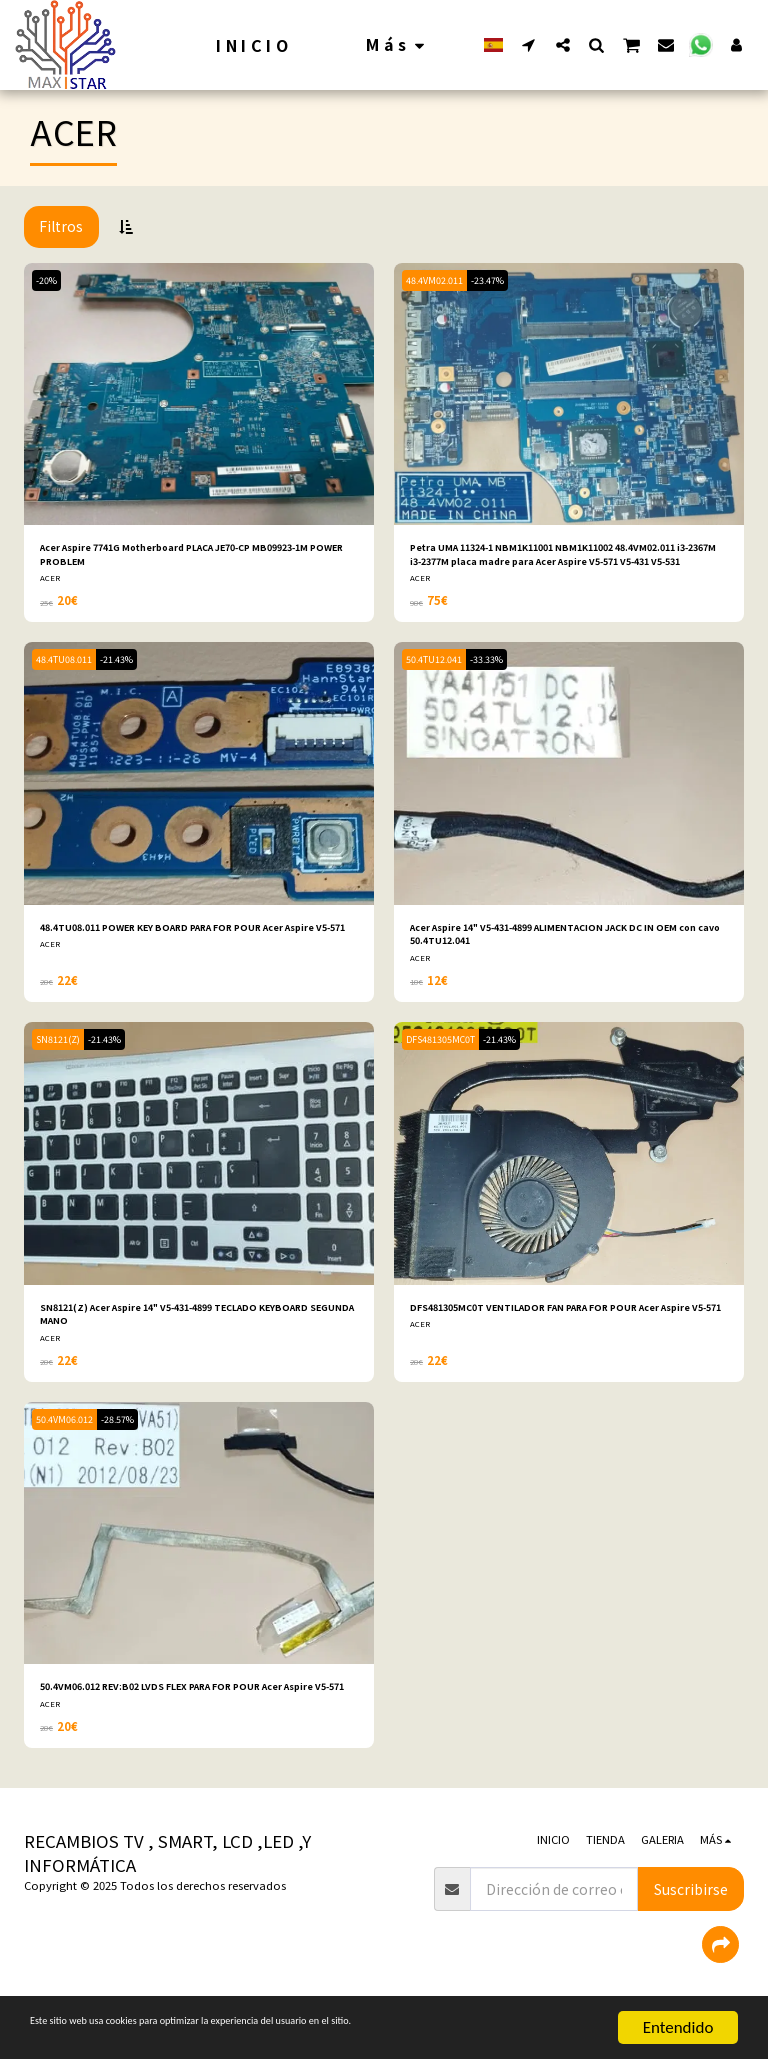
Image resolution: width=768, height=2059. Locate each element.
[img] (199, 394)
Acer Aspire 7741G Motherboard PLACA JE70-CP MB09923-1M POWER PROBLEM (180, 557)
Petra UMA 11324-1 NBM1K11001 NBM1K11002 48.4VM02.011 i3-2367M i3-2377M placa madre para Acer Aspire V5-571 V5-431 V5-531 (559, 558)
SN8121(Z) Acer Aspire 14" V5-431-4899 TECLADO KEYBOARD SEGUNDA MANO (184, 1330)
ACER (50, 584)
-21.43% (128, 666)
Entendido (678, 2027)
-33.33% (498, 666)
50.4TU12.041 (438, 666)
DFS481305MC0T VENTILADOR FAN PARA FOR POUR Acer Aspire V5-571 (559, 1330)
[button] (529, 44)
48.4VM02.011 (438, 280)
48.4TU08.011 (68, 666)
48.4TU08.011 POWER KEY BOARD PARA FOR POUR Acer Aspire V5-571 (185, 944)
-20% (50, 280)
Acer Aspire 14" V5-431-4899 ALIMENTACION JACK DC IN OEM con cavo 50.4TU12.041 (566, 944)
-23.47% (499, 280)
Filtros (61, 226)
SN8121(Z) (62, 1053)
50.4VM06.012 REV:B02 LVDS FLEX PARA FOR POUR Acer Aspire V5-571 (199, 1717)
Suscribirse (691, 1929)
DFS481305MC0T (444, 1053)
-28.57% (129, 1439)
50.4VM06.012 (68, 1439)
